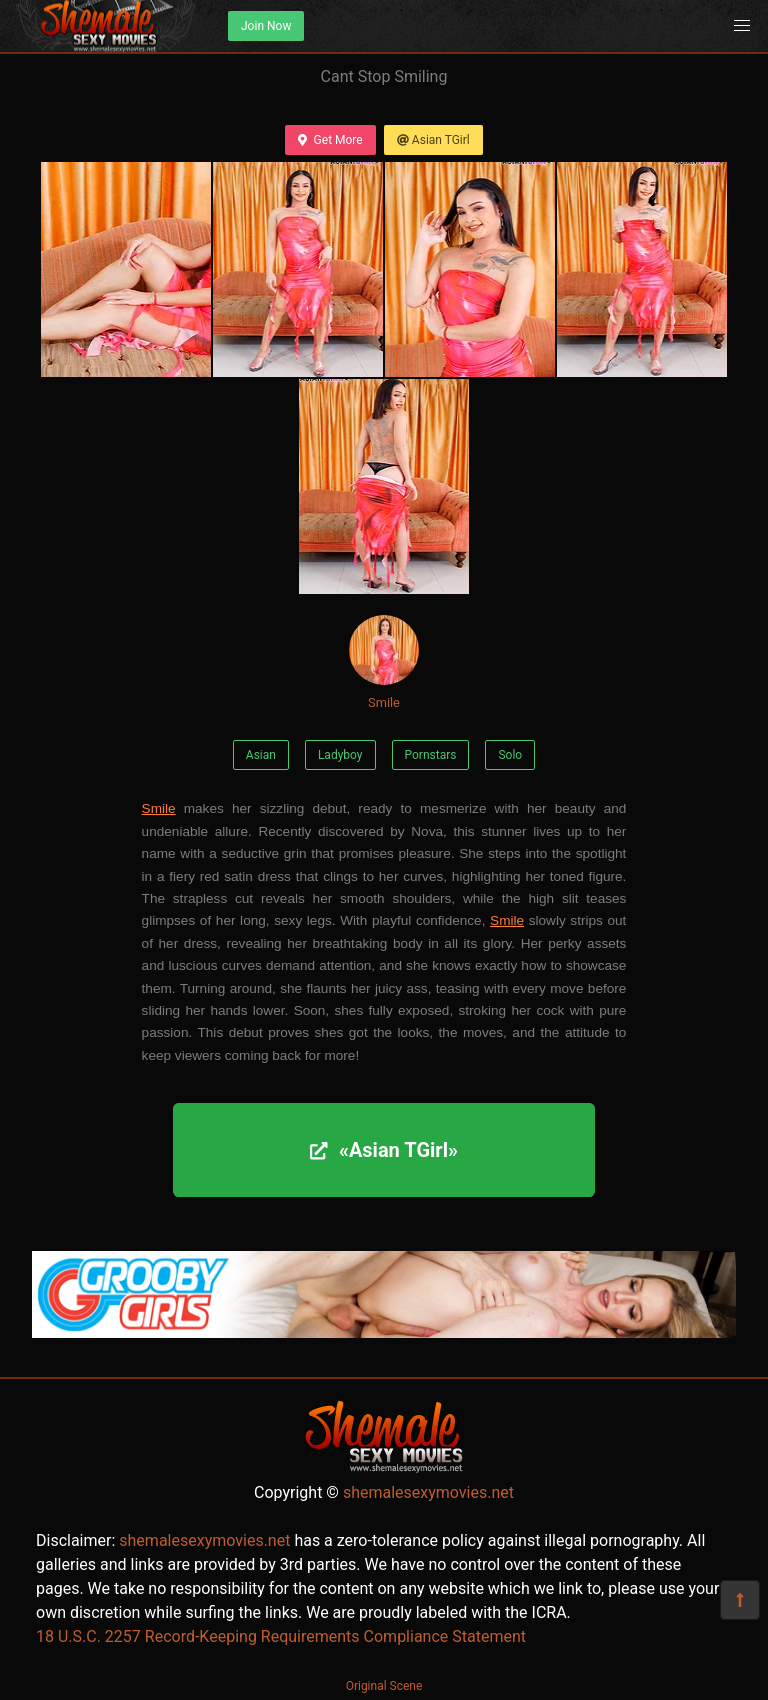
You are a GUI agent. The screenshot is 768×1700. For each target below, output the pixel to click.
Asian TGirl (433, 140)
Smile (384, 662)
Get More (330, 140)
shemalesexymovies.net (428, 1492)
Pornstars (431, 755)
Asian (261, 755)
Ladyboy (340, 755)
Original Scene (384, 1686)
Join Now (266, 26)
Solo (510, 755)
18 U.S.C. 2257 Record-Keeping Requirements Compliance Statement (281, 1636)
